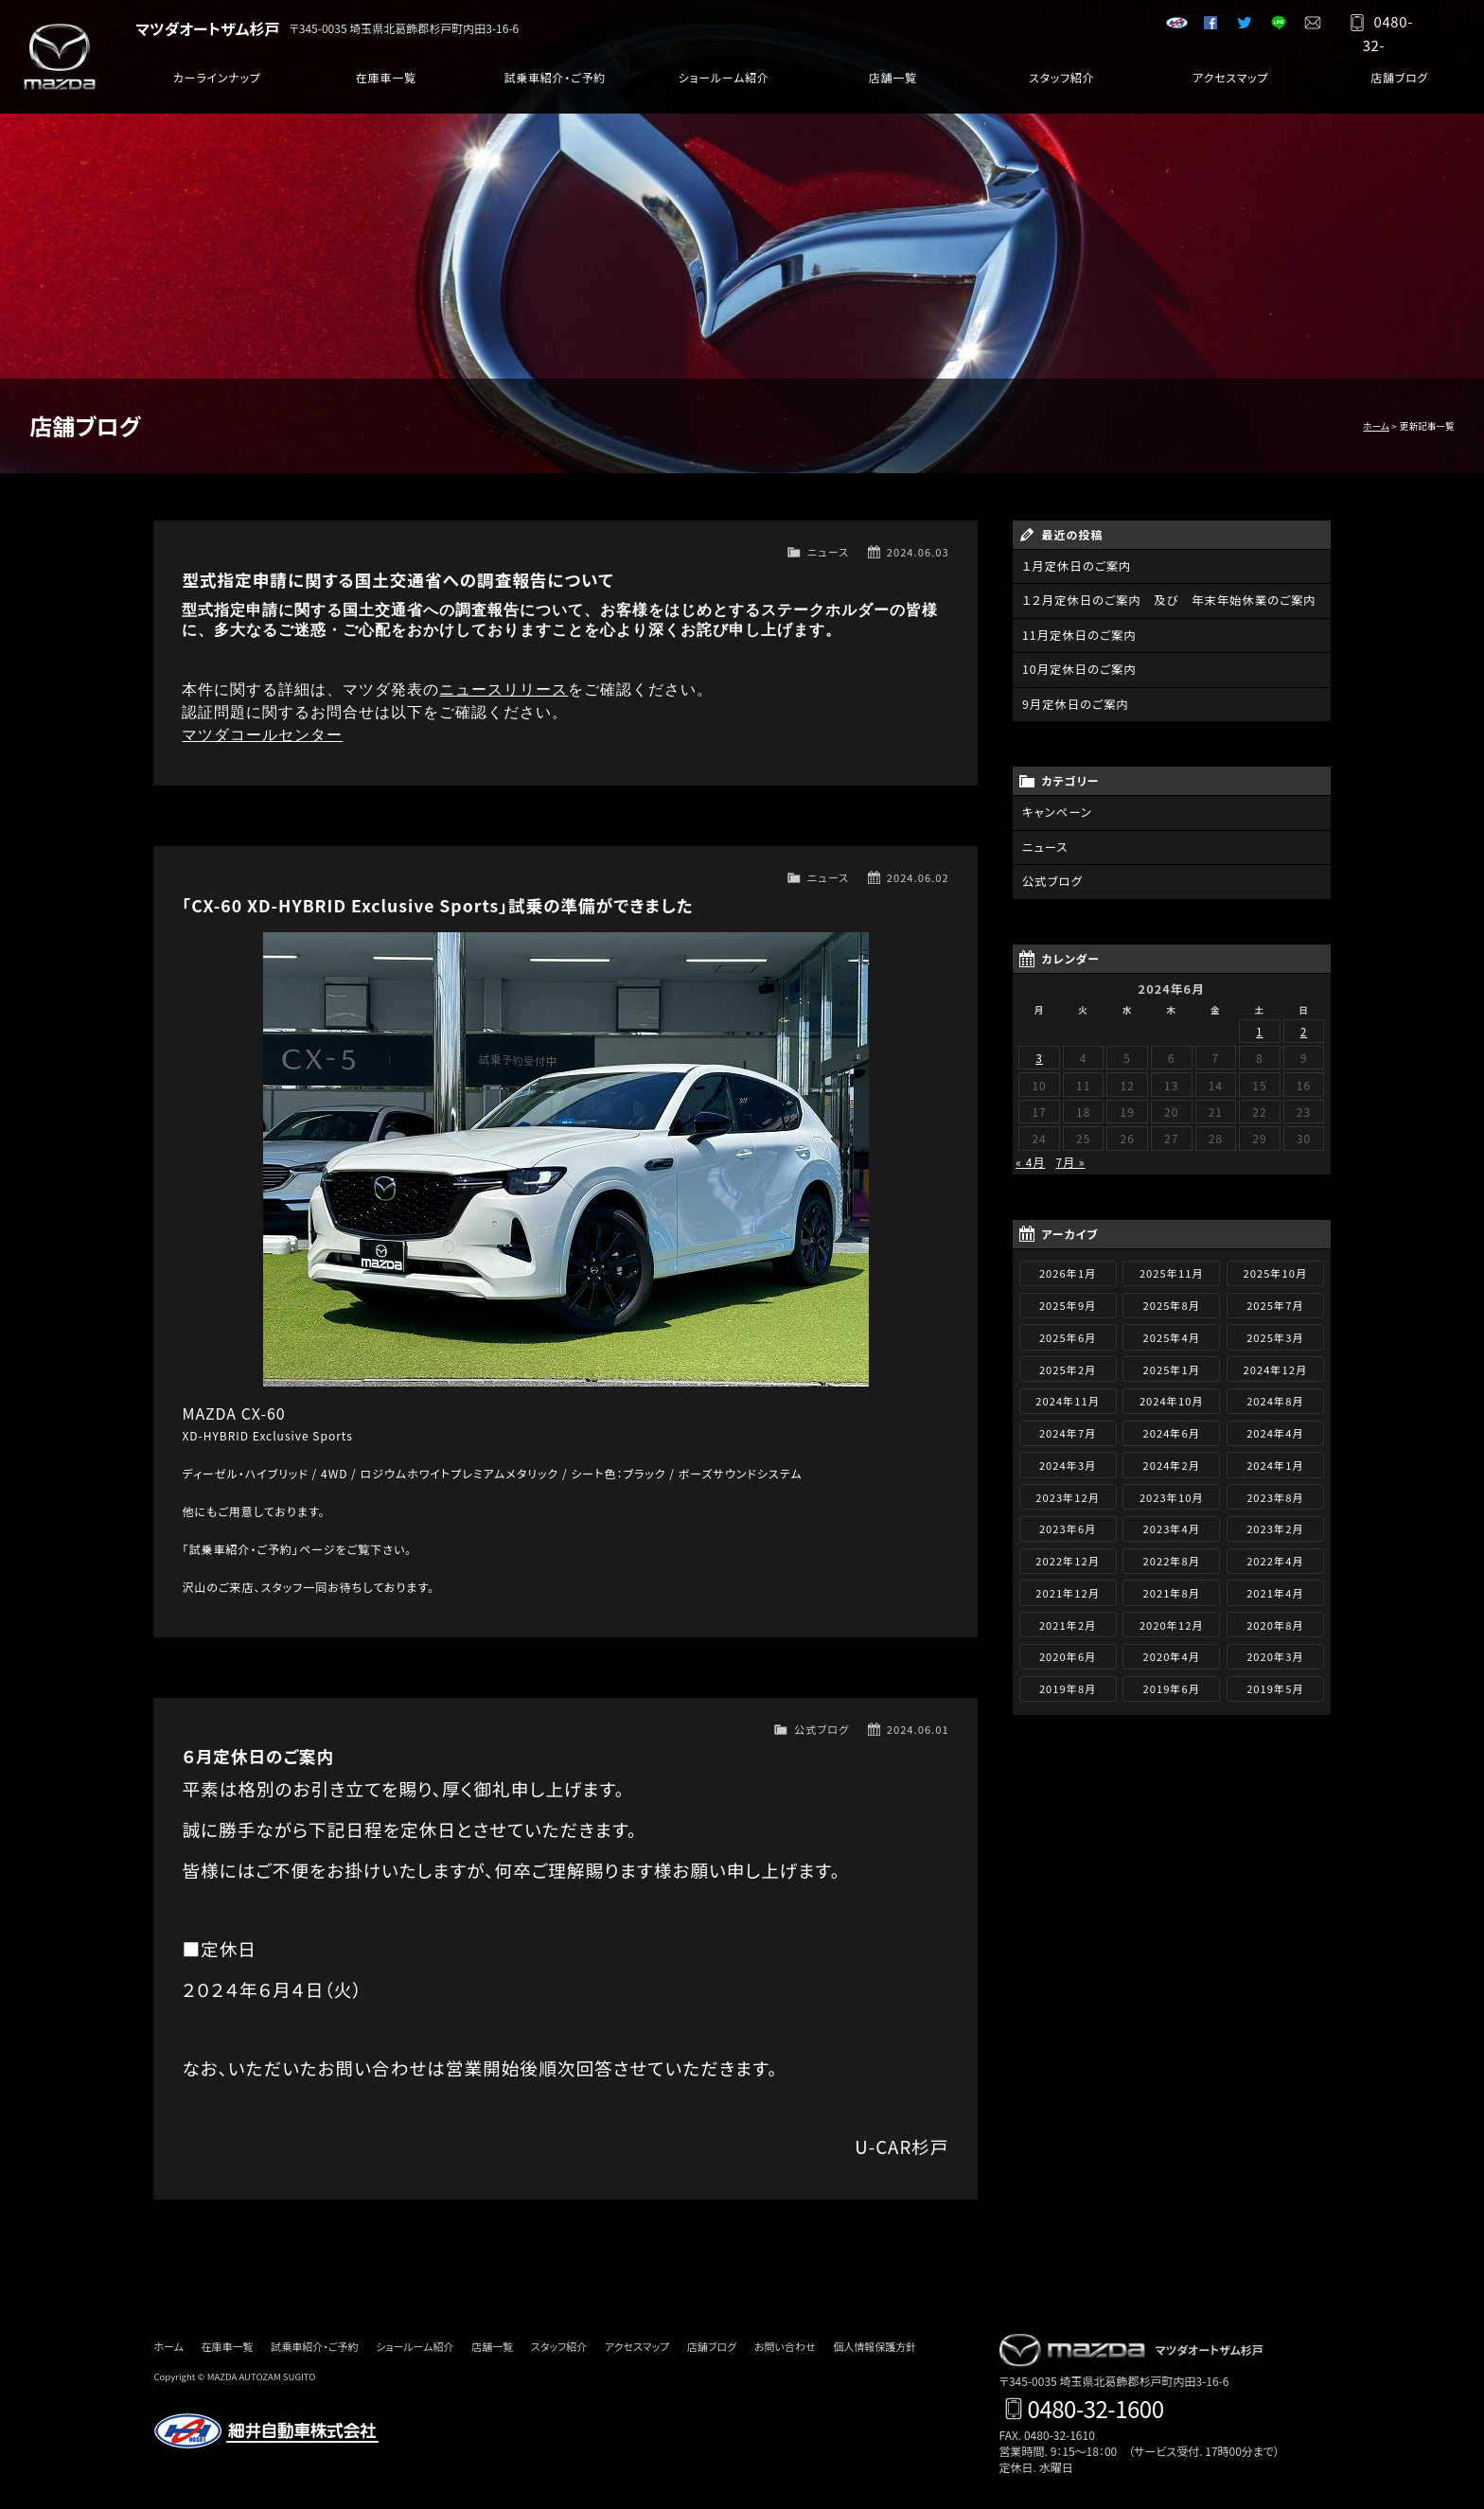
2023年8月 (1274, 1493)
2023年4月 (1171, 1525)
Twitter (1238, 28)
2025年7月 (1274, 1301)
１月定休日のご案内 (1075, 566)
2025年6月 (1067, 1333)
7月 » (1071, 1158)
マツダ (71, 57)
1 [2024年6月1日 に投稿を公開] (1259, 1027)
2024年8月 (1274, 1397)
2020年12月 (1172, 1621)
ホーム (1375, 426)
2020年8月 (1274, 1621)
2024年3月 (1067, 1461)
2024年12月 (1276, 1365)
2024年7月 (1067, 1429)
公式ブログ (821, 1729)
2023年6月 (1067, 1525)
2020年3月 (1274, 1653)
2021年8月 (1171, 1589)
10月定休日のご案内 (1077, 669)
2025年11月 (1172, 1270)
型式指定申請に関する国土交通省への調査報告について (397, 580)
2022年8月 (1171, 1556)
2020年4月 (1171, 1653)
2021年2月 (1067, 1621)
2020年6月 (1067, 1653)
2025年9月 (1067, 1301)
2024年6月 (1171, 1429)
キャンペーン (1056, 811)
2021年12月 (1067, 1589)
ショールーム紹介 (724, 85)
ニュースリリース (503, 689)
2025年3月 (1274, 1333)
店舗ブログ (1399, 85)
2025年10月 (1276, 1270)
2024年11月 (1067, 1397)
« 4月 (1030, 1158)
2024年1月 (1274, 1461)
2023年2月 (1274, 1525)
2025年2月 (1067, 1365)
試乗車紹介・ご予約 (555, 85)
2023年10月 (1172, 1493)
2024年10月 (1172, 1397)
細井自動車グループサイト (1170, 28)
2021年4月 (1274, 1589)
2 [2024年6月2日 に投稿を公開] (1304, 1027)
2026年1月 (1067, 1270)
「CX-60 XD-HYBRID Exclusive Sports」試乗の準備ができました (437, 905)
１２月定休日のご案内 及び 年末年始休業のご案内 (1165, 600)
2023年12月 (1067, 1493)
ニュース (828, 551)
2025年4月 (1171, 1333)
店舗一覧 (892, 85)
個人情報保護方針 (874, 2346)
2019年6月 (1171, 1684)
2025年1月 (1171, 1365)
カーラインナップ (217, 85)
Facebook (1204, 28)
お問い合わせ (1306, 28)
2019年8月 (1067, 1684)
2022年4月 (1274, 1556)
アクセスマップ (1230, 85)
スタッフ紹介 (1061, 85)
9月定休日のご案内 (1074, 703)
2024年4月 (1274, 1429)
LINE (1272, 28)
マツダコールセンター (262, 735)
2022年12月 (1067, 1556)
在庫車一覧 (386, 85)
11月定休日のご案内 (1077, 635)
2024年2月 (1171, 1461)
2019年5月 (1274, 1684)
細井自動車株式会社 (266, 2431)
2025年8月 (1171, 1301)
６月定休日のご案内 (258, 1756)
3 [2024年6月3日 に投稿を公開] (1039, 1054)
